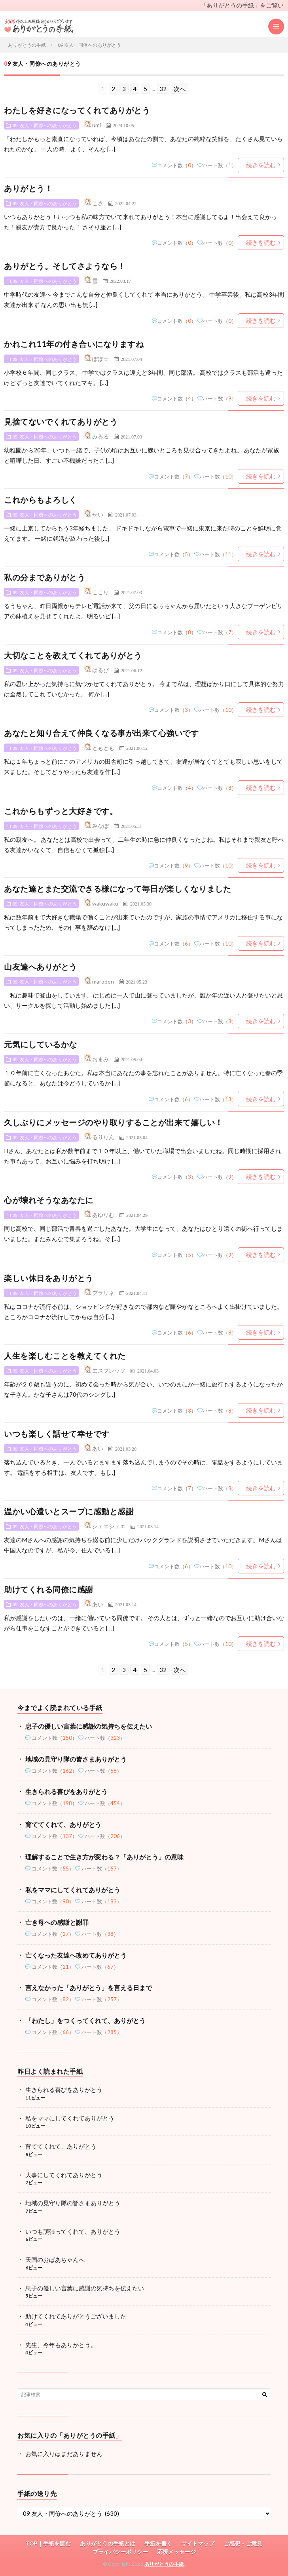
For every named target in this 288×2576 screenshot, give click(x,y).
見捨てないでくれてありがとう (60, 421)
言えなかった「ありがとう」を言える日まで (88, 1987)
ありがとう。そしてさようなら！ (65, 266)
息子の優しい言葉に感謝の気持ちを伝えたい (88, 1726)
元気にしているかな (40, 1044)
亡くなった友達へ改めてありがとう (76, 1955)
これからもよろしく (40, 499)
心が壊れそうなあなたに (48, 1200)
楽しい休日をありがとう (48, 1278)
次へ (180, 88)
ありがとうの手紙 (164, 2564)
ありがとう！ (28, 188)
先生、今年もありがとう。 (61, 2344)
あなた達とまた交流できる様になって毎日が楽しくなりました (117, 888)
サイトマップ (197, 2543)
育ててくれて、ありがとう (63, 1824)
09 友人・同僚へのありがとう (45, 125)
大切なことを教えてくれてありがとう (73, 655)
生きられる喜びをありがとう (66, 1791)
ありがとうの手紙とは (107, 2543)
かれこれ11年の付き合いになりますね (74, 344)
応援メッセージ (176, 2551)
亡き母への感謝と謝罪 (57, 1922)
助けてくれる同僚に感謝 (48, 1589)
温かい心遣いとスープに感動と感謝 (69, 1511)
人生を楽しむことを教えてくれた (65, 1355)
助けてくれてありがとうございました (75, 2316)
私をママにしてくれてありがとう (72, 1889)
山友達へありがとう (40, 966)
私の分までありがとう (44, 577)
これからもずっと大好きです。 (60, 811)
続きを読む (261, 164)
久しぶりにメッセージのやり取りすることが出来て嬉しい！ (113, 1122)
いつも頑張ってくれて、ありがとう (72, 2231)
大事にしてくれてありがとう (63, 2174)
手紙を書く (158, 2543)
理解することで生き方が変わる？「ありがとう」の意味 (104, 1857)
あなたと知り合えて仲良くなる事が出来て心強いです (101, 733)
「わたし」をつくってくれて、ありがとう (85, 2020)
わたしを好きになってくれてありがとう (77, 110)
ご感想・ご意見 (243, 2543)
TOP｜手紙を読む (48, 2543)
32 (163, 88)
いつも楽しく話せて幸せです (57, 1433)
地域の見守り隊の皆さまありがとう (76, 1759)
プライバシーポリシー (120, 2551)
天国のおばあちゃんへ (55, 2259)
